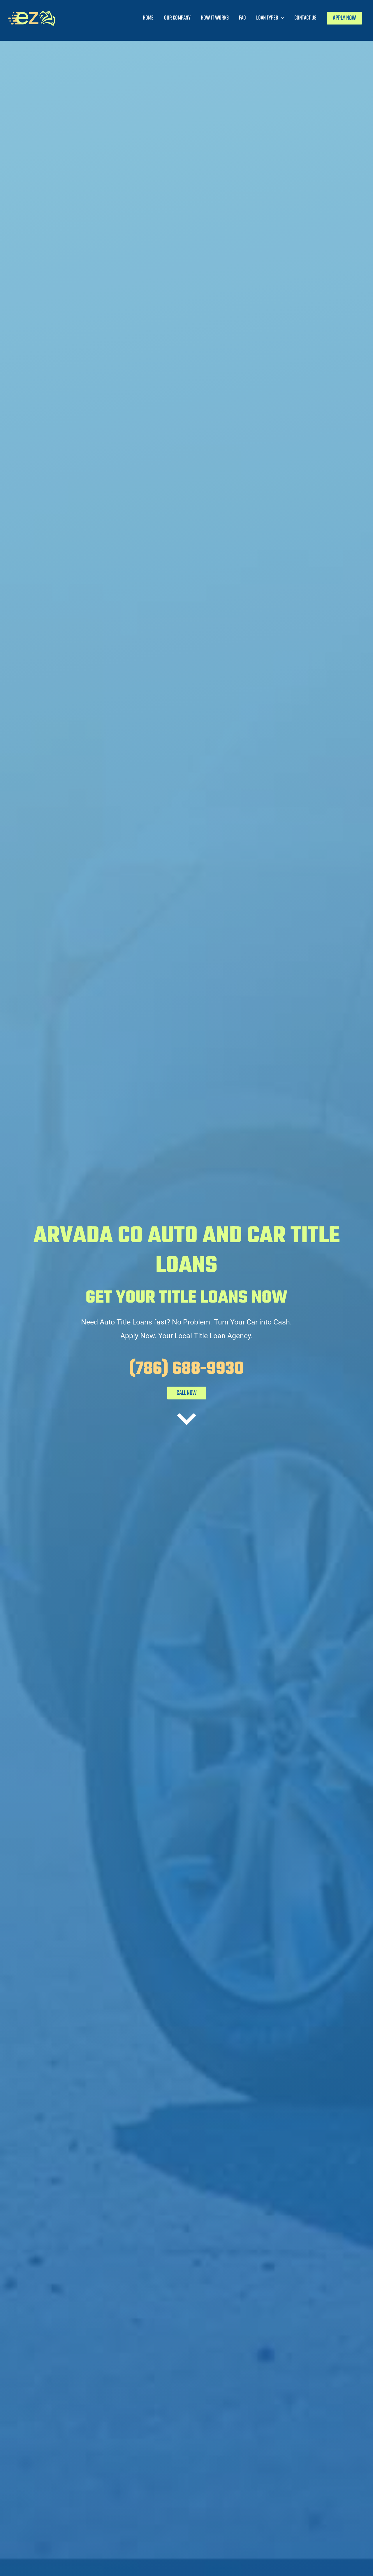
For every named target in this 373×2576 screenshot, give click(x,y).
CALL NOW (187, 1393)
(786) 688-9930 (186, 1369)
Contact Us (305, 17)
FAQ (242, 17)
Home (148, 17)
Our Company (177, 17)
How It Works (215, 17)
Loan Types (267, 17)
